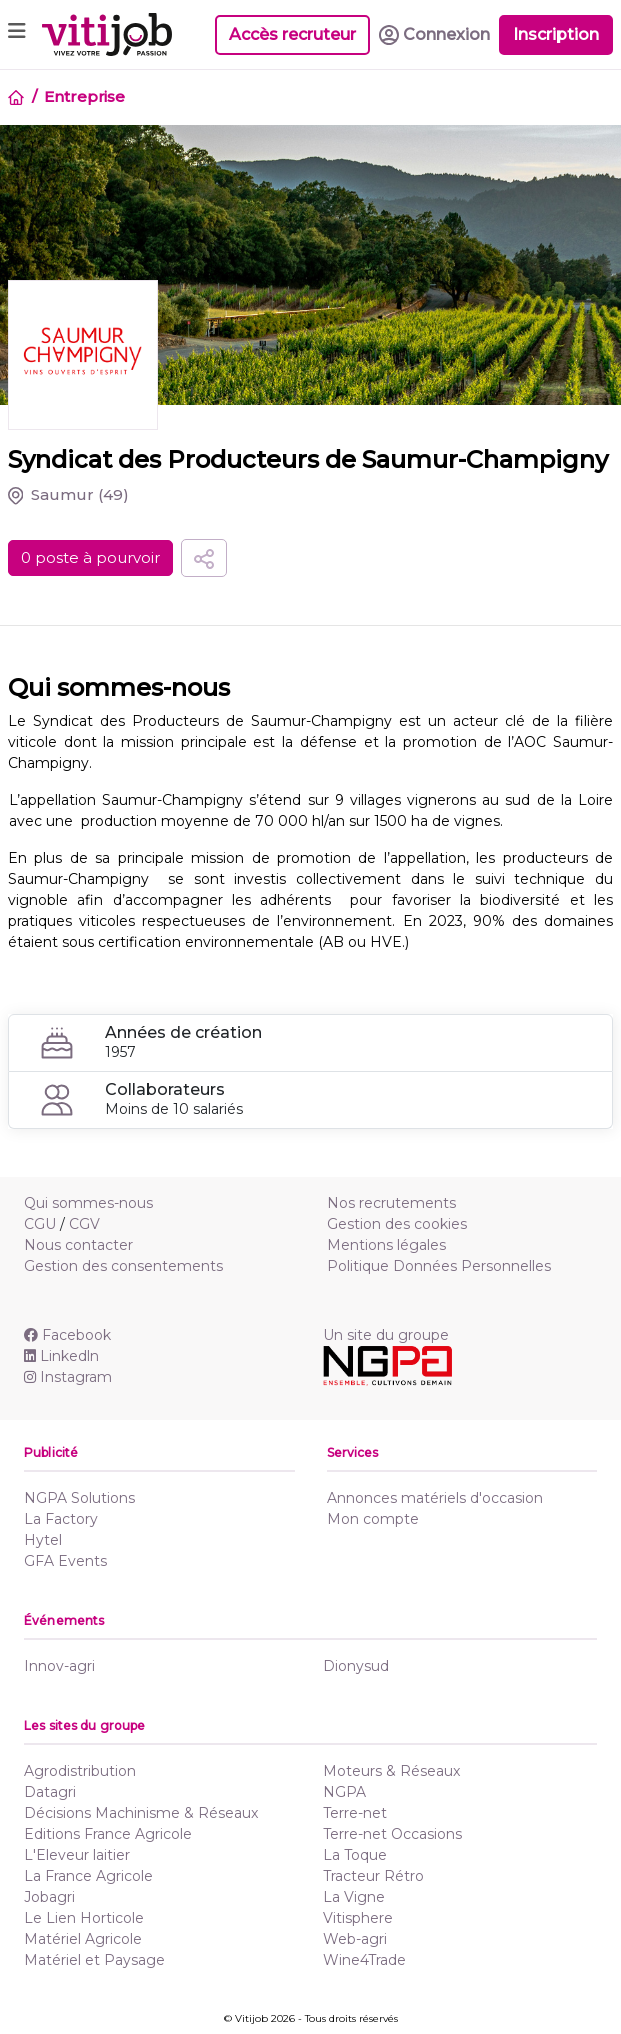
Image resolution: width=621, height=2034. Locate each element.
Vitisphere (358, 1918)
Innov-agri (59, 1666)
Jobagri (49, 1897)
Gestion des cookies (397, 1224)
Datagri (50, 1792)
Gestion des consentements (123, 1266)
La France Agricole (88, 1876)
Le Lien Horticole (84, 1918)
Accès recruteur (292, 34)
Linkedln (61, 1356)
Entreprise (84, 96)
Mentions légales (386, 1245)
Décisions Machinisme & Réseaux (141, 1813)
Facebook (67, 1335)
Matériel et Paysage (94, 1960)
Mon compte (373, 1519)
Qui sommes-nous (88, 1203)
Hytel (43, 1540)
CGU (40, 1224)
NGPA (344, 1792)
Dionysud (356, 1666)
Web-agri (355, 1939)
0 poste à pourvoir (90, 557)
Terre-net (355, 1813)
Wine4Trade (364, 1960)
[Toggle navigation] (17, 34)
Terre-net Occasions (392, 1834)
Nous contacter (78, 1245)
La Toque (355, 1855)
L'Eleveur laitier (77, 1855)
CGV (84, 1224)
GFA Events (65, 1561)
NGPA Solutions (79, 1498)
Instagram (68, 1377)
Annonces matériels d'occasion (435, 1498)
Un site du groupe (386, 1335)
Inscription (556, 34)
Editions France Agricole (108, 1834)
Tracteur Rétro (373, 1876)
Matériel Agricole (83, 1939)
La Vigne (354, 1897)
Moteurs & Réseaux (391, 1771)
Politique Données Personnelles (439, 1266)
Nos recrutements (391, 1203)
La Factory (61, 1519)
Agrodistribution (80, 1771)
